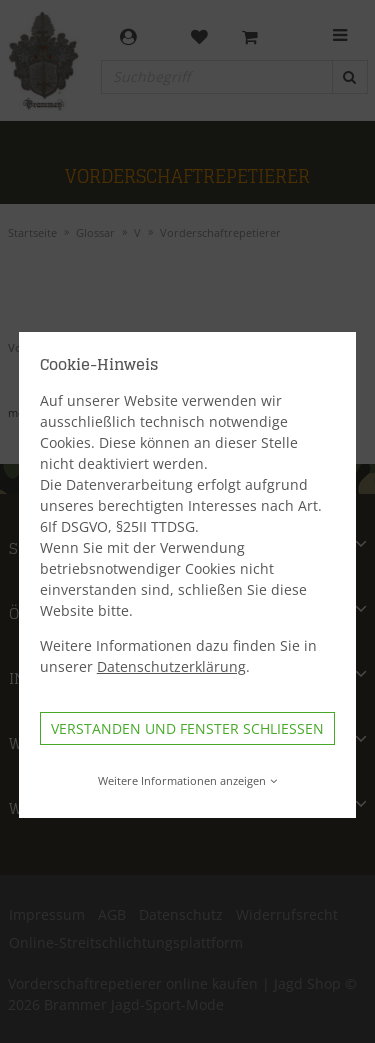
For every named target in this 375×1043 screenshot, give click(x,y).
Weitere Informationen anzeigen (187, 780)
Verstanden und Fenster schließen (187, 728)
